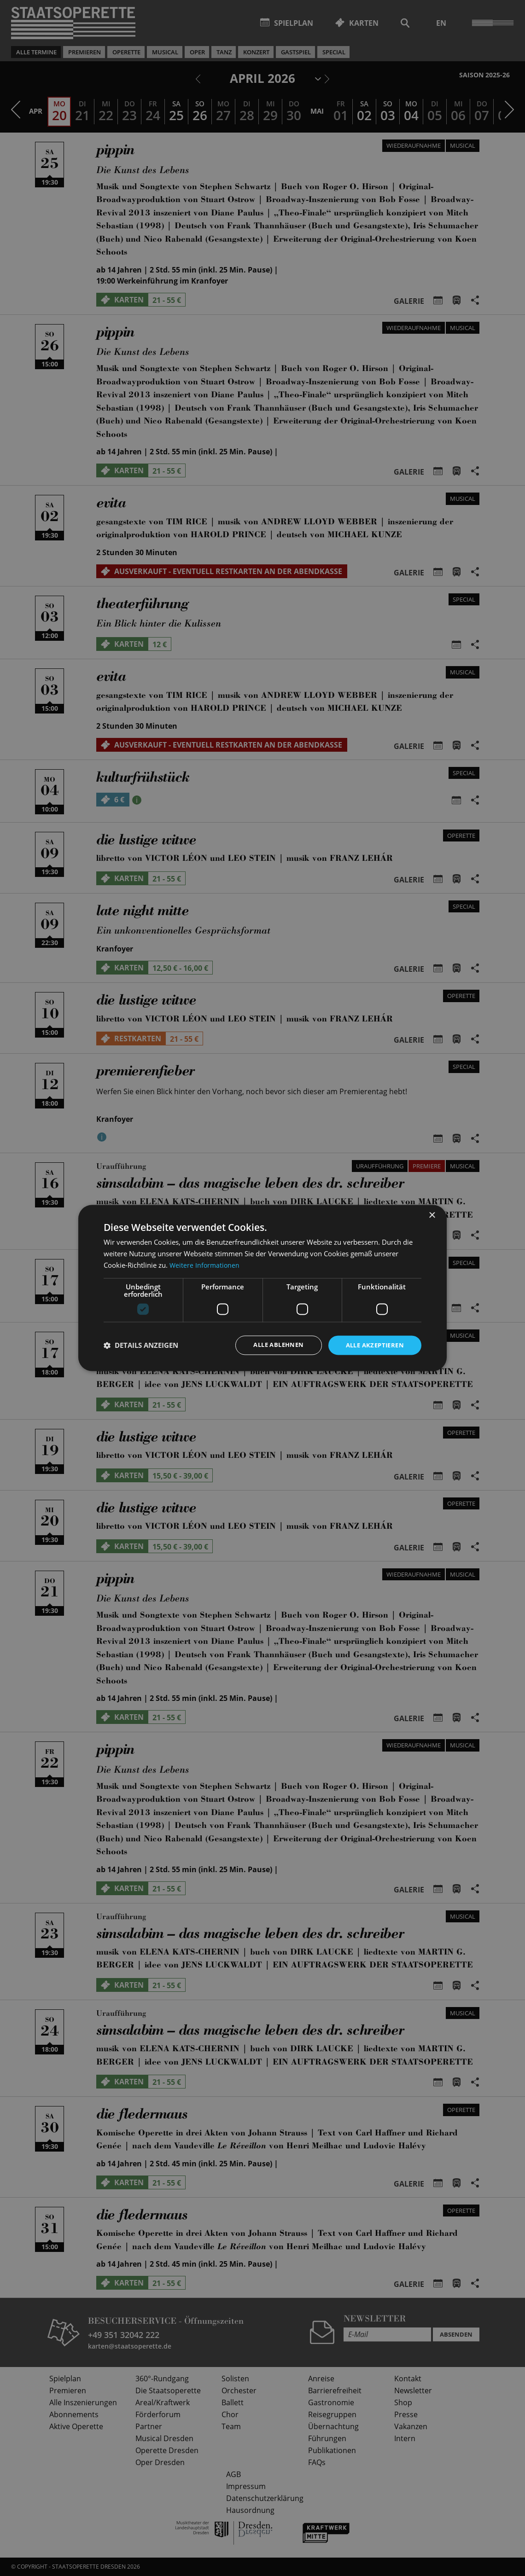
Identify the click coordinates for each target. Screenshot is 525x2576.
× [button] (431, 1215)
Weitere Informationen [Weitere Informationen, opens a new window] (205, 1264)
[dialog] (262, 1288)
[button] (141, 1345)
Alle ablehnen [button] (271, 1344)
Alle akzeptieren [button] (372, 1344)
